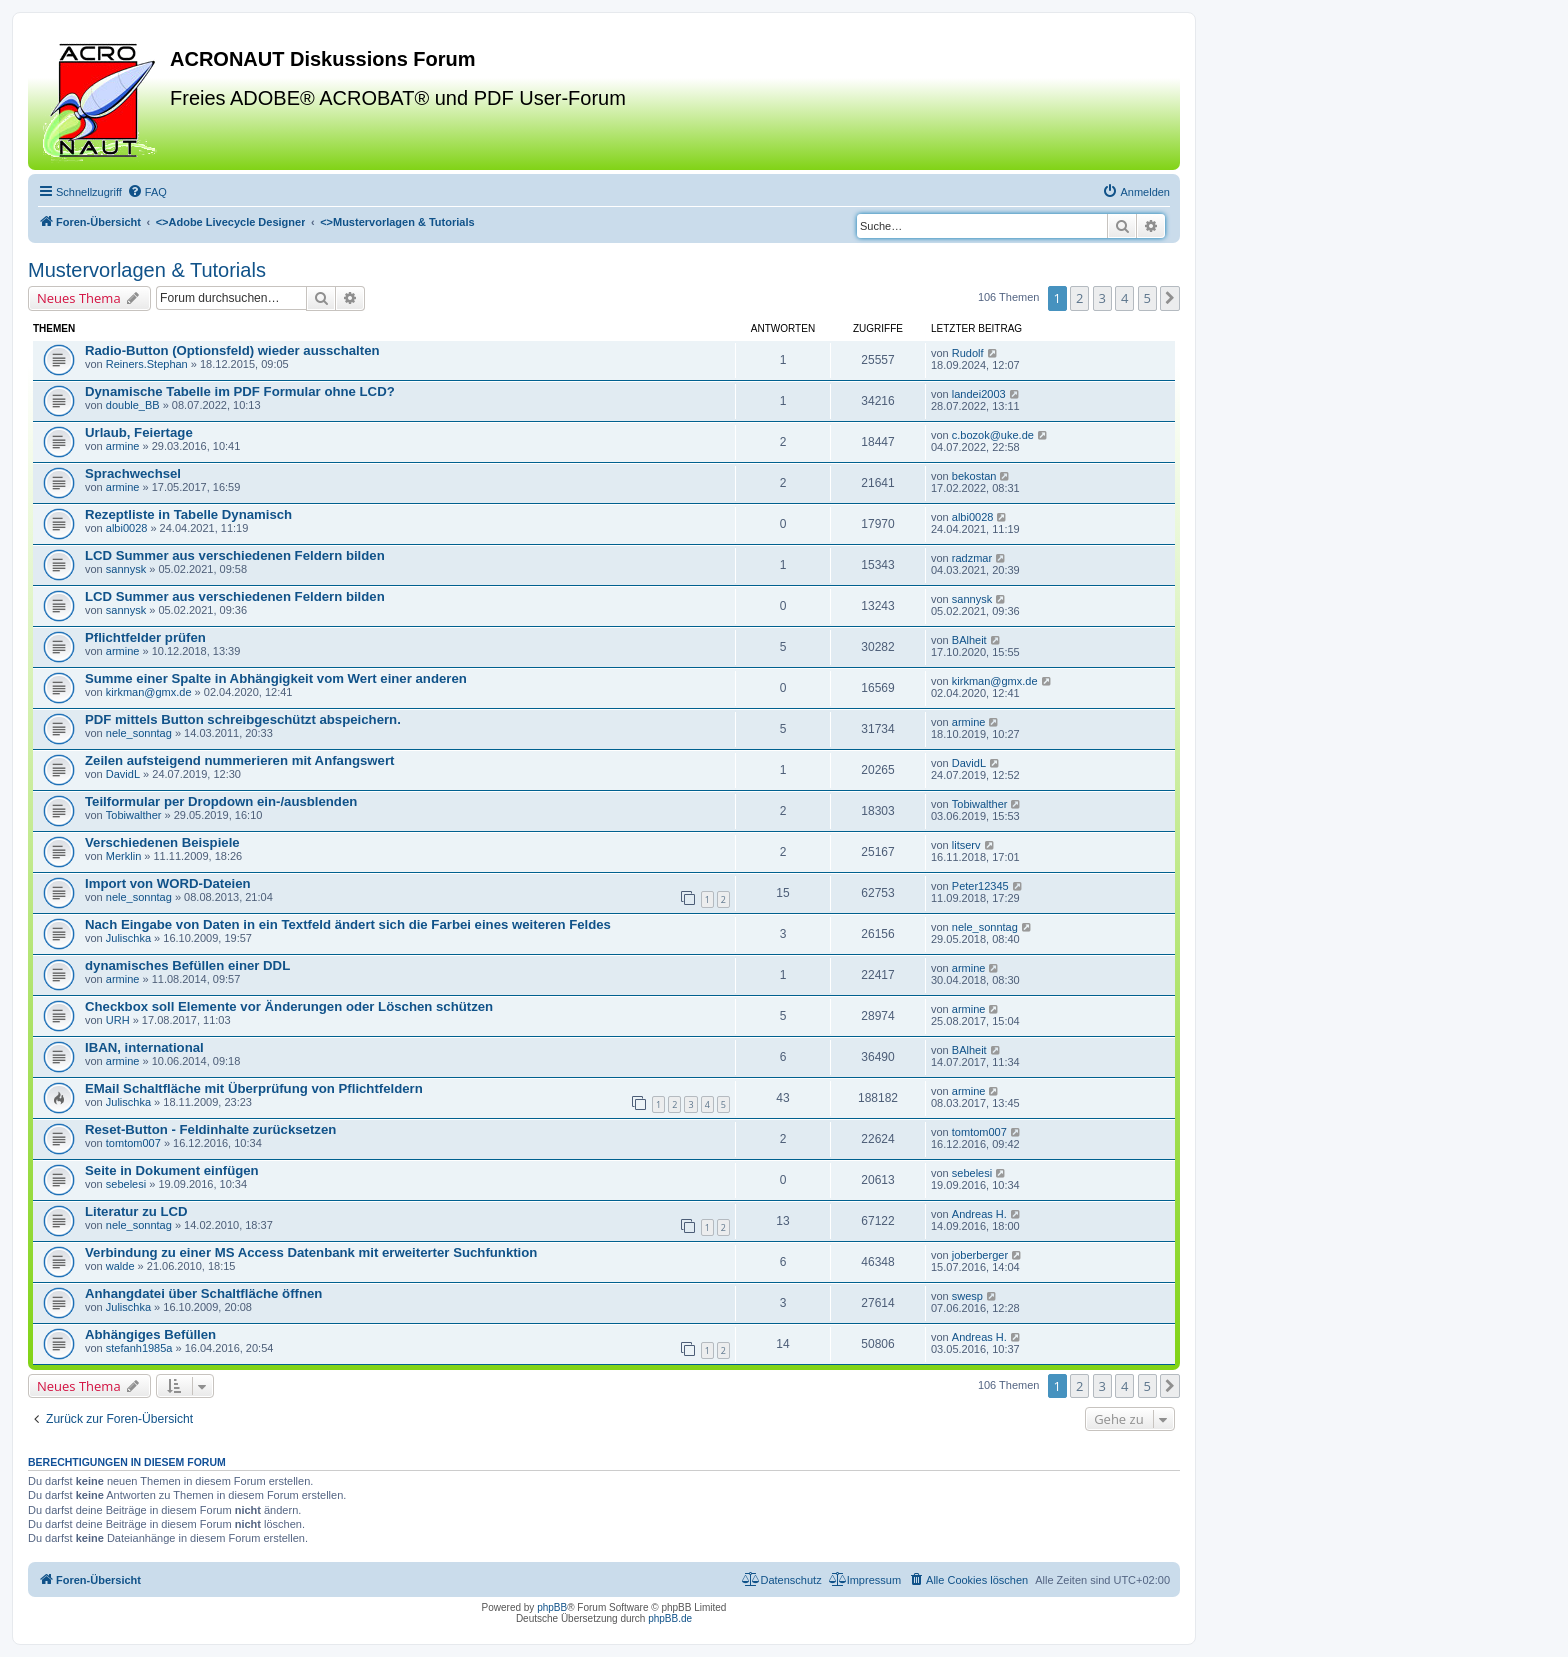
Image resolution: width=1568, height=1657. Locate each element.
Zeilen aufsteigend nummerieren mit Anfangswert (239, 760)
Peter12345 (980, 886)
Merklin (123, 856)
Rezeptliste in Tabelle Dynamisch (188, 514)
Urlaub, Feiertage (139, 432)
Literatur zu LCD (136, 1211)
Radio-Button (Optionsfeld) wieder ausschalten (232, 350)
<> (231, 222)
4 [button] (1124, 298)
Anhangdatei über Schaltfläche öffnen (203, 1293)
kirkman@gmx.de (149, 692)
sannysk (126, 569)
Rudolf (968, 353)
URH (118, 1020)
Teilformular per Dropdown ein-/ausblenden (221, 801)
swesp (967, 1296)
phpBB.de (670, 1618)
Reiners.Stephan (147, 364)
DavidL (123, 774)
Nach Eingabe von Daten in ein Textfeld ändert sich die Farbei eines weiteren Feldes (348, 924)
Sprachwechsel (133, 473)
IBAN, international (144, 1047)
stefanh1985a (139, 1348)
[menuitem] (147, 192)
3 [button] (1102, 298)
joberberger (980, 1255)
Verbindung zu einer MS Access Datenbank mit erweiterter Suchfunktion (311, 1252)
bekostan (974, 476)
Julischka (128, 938)
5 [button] (1147, 298)
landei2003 (979, 394)
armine (123, 446)
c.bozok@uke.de (993, 435)
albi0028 (127, 528)
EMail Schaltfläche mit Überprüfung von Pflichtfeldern (254, 1088)
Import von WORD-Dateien (168, 883)
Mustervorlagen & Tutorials (147, 270)
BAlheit (969, 640)
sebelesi (126, 1184)
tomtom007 (133, 1143)
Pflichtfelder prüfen (145, 637)
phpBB (552, 1607)
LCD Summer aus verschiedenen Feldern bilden (235, 555)
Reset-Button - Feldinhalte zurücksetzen (210, 1129)
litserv (966, 845)
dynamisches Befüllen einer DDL (187, 965)
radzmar (972, 558)
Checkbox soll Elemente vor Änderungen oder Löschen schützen (289, 1006)
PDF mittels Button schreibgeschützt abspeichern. (243, 719)
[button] (1170, 298)
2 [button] (1079, 298)
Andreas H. (979, 1214)
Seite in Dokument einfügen (172, 1170)
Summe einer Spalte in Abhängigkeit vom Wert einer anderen (276, 678)
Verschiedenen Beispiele (162, 842)
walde (120, 1266)
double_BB (133, 405)
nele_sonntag (139, 733)
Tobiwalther (134, 815)
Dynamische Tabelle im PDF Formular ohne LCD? (240, 391)
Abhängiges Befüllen (150, 1334)
